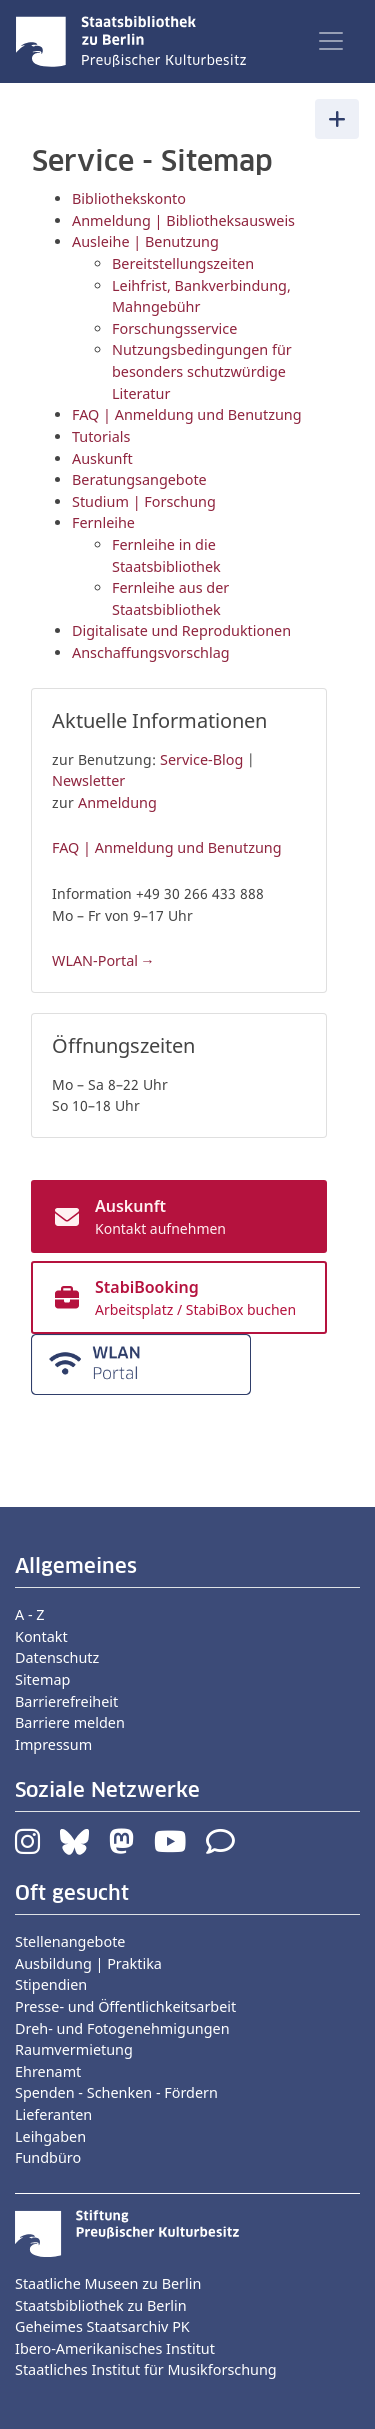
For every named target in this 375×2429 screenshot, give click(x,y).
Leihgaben (50, 2136)
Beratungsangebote (139, 479)
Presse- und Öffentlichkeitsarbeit (125, 2006)
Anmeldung (117, 802)
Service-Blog (201, 759)
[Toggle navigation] (331, 41)
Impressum (53, 1744)
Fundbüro (48, 2157)
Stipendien (51, 1984)
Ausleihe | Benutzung (145, 241)
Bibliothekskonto (129, 198)
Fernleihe (103, 522)
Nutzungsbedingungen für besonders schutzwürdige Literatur (202, 371)
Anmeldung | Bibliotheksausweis (183, 220)
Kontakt (41, 1636)
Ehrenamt (48, 2071)
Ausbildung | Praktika (88, 1963)
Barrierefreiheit (66, 1701)
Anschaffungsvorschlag (151, 652)
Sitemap (42, 1679)
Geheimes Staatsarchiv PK (102, 2326)
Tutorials (101, 436)
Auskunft (102, 458)
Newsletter (88, 780)
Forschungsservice (174, 328)
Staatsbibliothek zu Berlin (101, 2305)
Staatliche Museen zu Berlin (108, 2283)
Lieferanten (53, 2114)
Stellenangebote (70, 1941)
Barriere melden (70, 1722)
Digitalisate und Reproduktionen (181, 630)
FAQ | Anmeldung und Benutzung (187, 414)
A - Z (30, 1614)
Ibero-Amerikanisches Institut (115, 2348)
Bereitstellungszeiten (183, 263)
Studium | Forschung (144, 501)
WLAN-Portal (95, 960)
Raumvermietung (74, 2049)
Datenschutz (57, 1657)
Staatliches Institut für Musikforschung (146, 2369)
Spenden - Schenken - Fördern (116, 2092)
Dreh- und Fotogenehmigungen (122, 2028)
